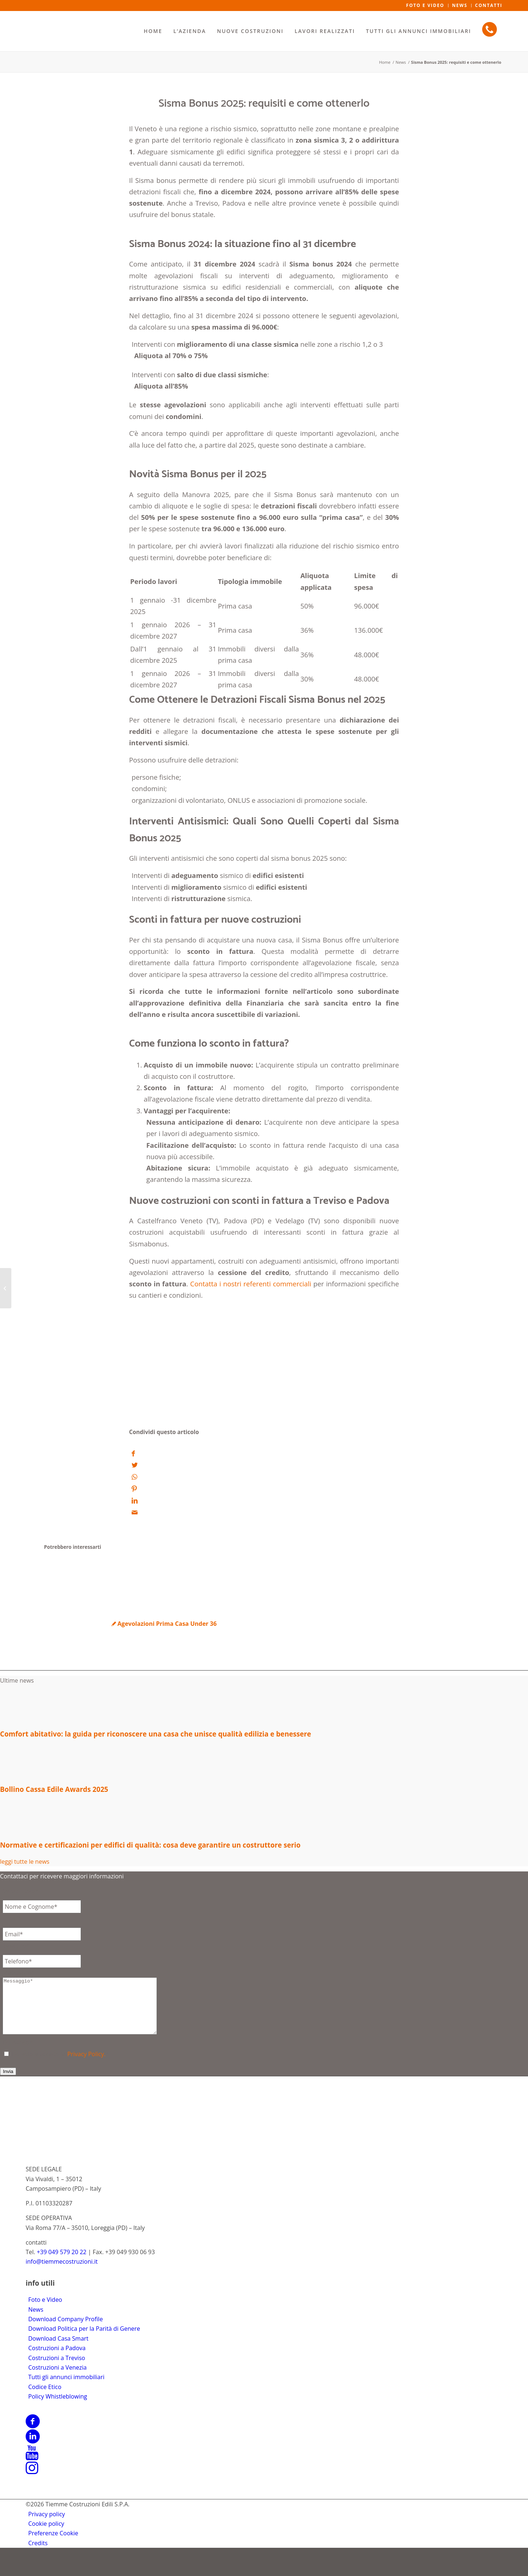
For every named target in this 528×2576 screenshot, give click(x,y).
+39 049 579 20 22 (62, 2263)
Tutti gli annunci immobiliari (66, 2388)
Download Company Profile (65, 2330)
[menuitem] (153, 31)
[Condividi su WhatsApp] (134, 1476)
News (35, 2320)
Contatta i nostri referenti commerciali (249, 1283)
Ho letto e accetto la (60, 2065)
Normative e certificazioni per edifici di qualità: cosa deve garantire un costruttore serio (150, 1844)
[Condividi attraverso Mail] (135, 1512)
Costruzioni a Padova (56, 2359)
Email (12, 1918)
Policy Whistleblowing (57, 2407)
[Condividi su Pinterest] (134, 1488)
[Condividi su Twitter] (135, 1464)
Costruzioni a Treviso (56, 2369)
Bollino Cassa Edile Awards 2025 (54, 1789)
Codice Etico (44, 2398)
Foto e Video (45, 2311)
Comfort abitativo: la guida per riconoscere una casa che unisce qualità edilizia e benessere (155, 1733)
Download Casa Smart (58, 2349)
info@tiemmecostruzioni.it (62, 2272)
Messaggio (18, 1973)
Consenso (18, 2053)
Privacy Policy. (86, 2065)
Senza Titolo (21, 1891)
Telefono (16, 1945)
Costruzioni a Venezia (57, 2378)
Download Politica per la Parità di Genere (84, 2340)
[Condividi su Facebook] (133, 1453)
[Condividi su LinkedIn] (135, 1500)
